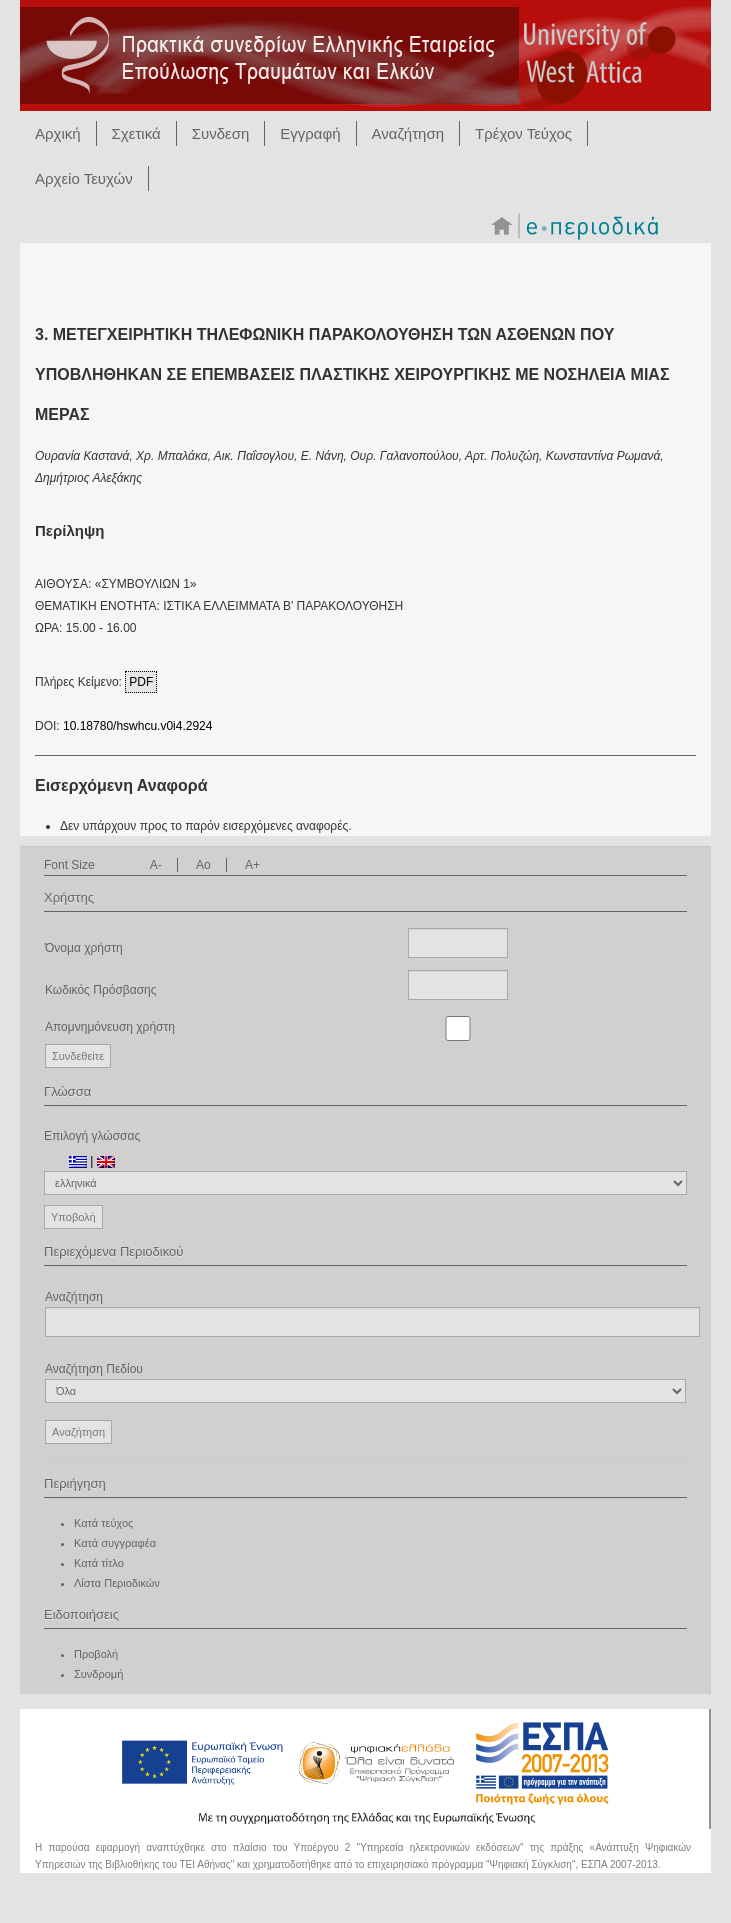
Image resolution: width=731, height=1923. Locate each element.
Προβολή (96, 1654)
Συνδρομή (98, 1674)
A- (156, 865)
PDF (141, 682)
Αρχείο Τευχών (84, 178)
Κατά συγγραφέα (115, 1543)
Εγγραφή (310, 133)
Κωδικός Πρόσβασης (101, 990)
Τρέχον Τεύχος (523, 133)
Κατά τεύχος (103, 1523)
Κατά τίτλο (99, 1563)
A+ (252, 865)
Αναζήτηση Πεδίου (365, 1382)
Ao (203, 865)
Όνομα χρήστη (84, 948)
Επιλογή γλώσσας (92, 1136)
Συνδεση (221, 133)
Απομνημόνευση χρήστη (110, 1027)
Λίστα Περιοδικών (117, 1583)
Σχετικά (136, 133)
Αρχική (58, 133)
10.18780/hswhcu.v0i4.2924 (137, 726)
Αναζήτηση (408, 133)
